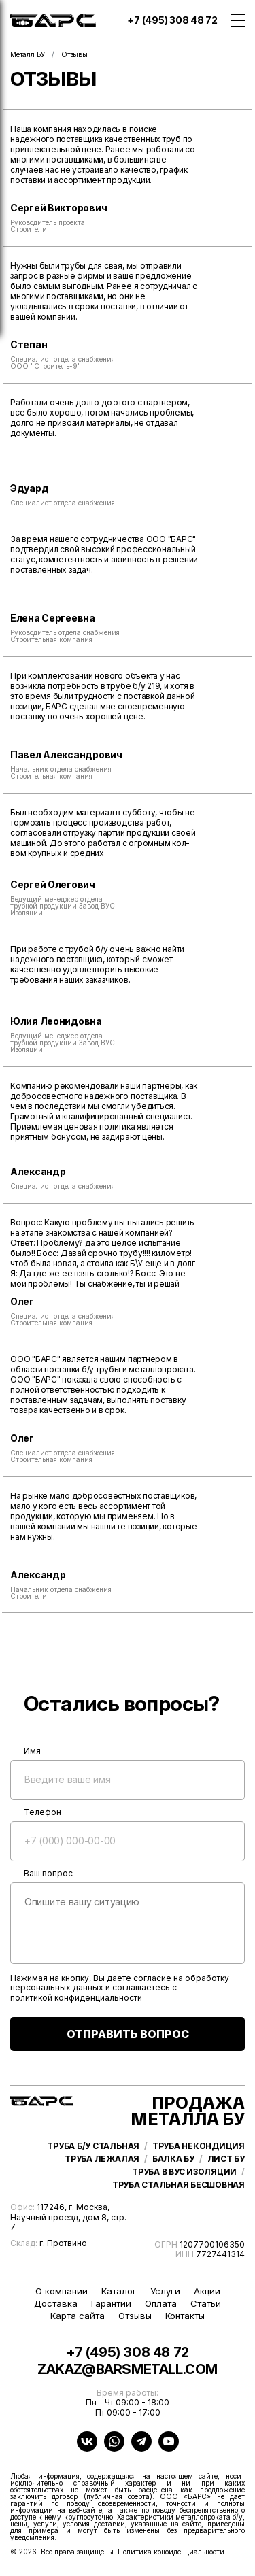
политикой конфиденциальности (76, 1998)
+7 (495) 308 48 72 (172, 20)
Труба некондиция (198, 2146)
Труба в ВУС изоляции (184, 2172)
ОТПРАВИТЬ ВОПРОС (128, 2034)
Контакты (185, 2315)
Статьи (205, 2303)
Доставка (56, 2303)
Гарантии (111, 2303)
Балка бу (173, 2159)
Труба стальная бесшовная (178, 2185)
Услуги (165, 2291)
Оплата (161, 2303)
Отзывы (135, 2315)
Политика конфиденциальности (171, 2551)
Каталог (119, 2291)
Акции (207, 2291)
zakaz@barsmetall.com (127, 2370)
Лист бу (226, 2159)
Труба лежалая (102, 2159)
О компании (61, 2291)
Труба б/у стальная (93, 2146)
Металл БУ (27, 54)
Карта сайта (77, 2315)
